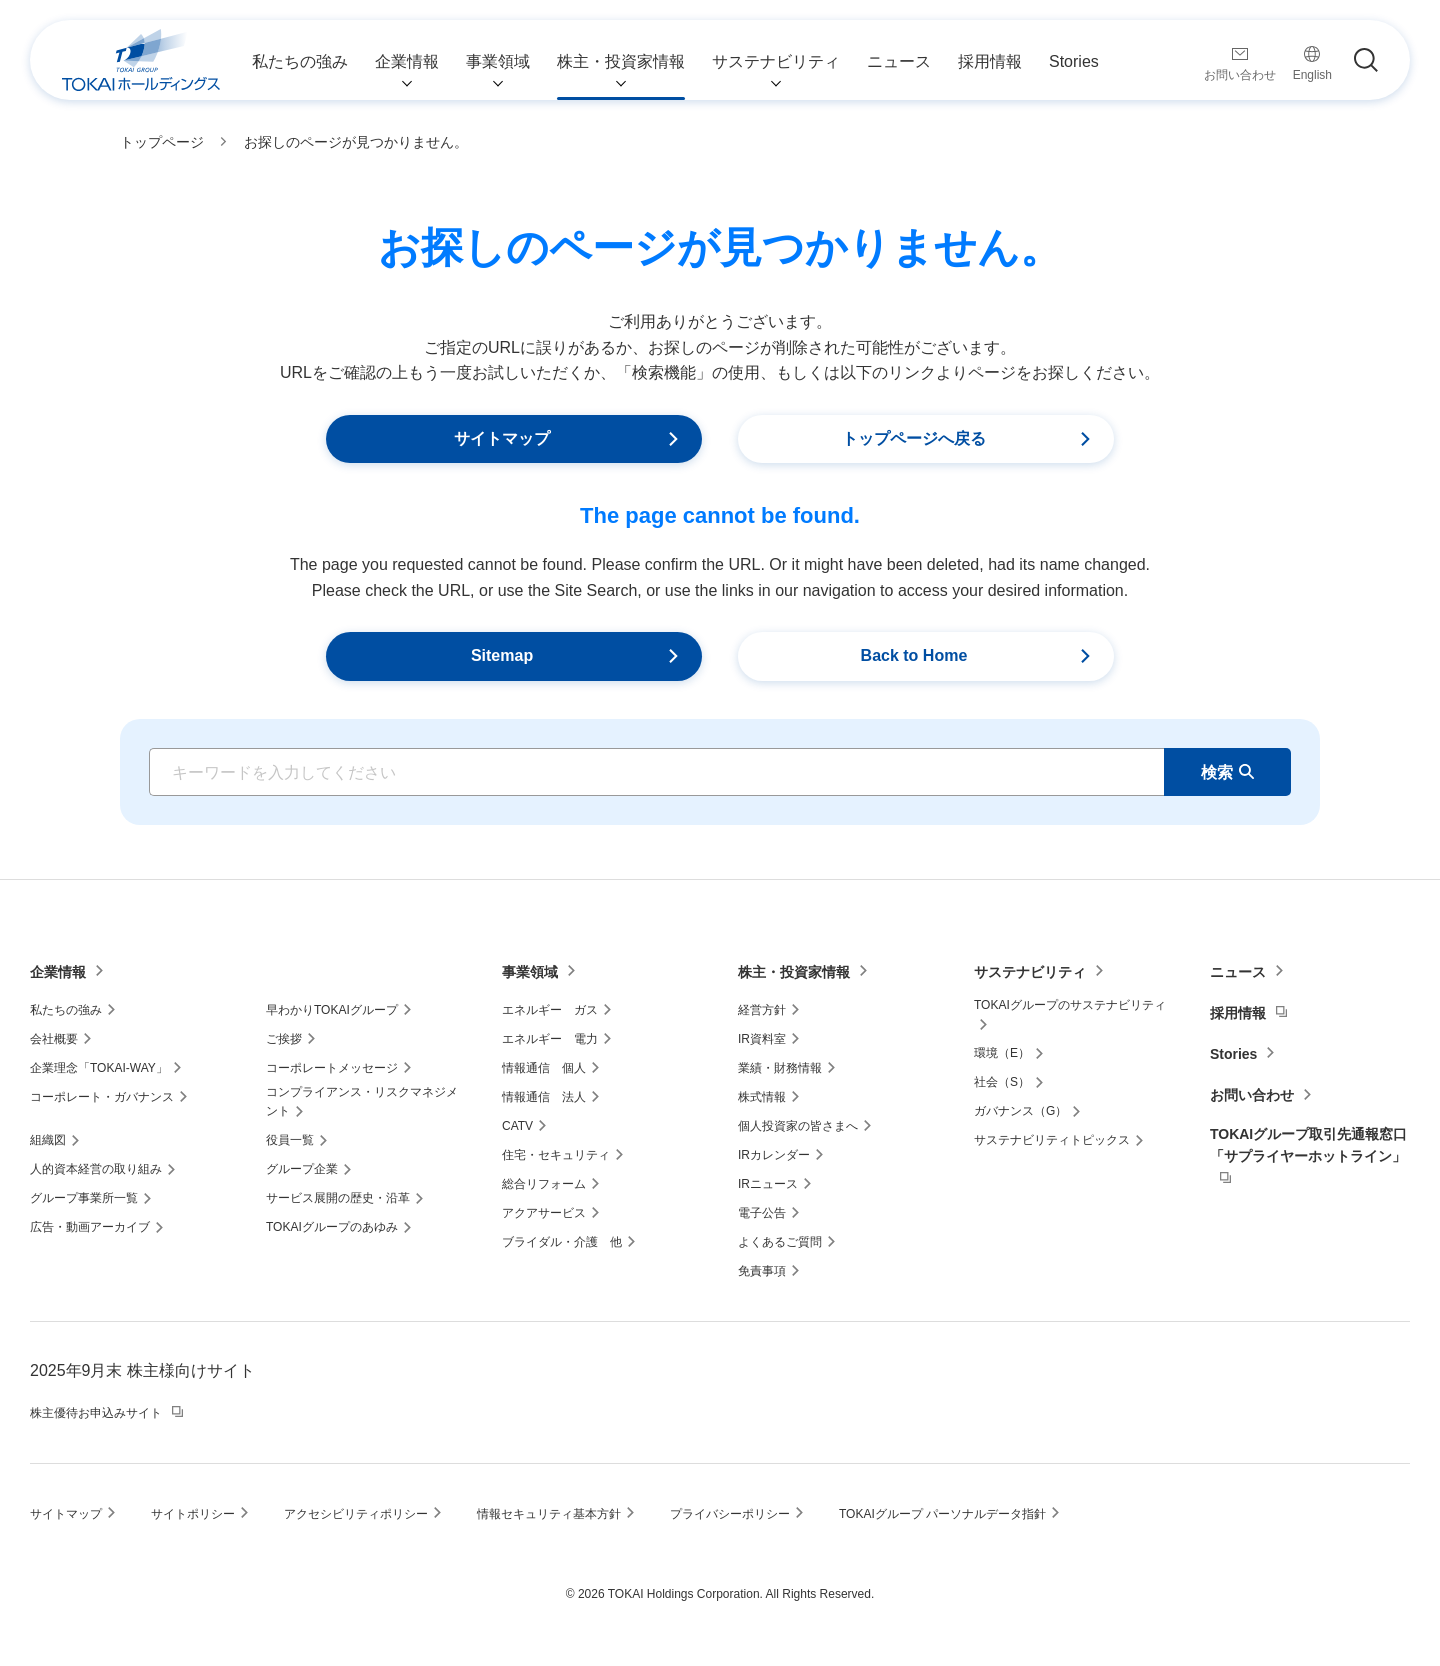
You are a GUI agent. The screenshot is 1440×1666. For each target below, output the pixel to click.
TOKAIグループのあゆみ (332, 1227)
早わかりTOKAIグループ (332, 1010)
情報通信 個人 (544, 1068)
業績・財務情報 (780, 1068)
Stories (1233, 1054)
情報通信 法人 (544, 1097)
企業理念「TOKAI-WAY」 (99, 1068)
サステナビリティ (1030, 972)
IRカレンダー (774, 1155)
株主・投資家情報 (794, 972)
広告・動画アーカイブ (90, 1227)
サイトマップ (66, 1514)
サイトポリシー (193, 1514)
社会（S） (1002, 1082)
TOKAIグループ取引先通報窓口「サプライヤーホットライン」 (1308, 1145)
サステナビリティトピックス (1052, 1140)
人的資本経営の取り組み (96, 1169)
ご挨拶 (284, 1039)
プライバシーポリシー (730, 1514)
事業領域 (530, 972)
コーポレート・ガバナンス (102, 1097)
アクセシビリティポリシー (356, 1514)
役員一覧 (290, 1140)
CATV (517, 1126)
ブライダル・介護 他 (562, 1242)
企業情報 (58, 972)
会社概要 (54, 1039)
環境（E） (1002, 1053)
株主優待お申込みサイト (96, 1413)
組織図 (48, 1140)
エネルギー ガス (550, 1010)
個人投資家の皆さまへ (798, 1126)
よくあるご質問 (780, 1242)
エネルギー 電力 (550, 1039)
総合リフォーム (544, 1184)
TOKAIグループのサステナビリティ (1070, 1005)
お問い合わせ (1252, 1095)
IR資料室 (762, 1039)
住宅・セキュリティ (556, 1155)
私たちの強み (66, 1010)
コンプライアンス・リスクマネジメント (362, 1101)
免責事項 (762, 1271)
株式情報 (762, 1097)
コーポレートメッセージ (332, 1068)
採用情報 (1238, 1013)
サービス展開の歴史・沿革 (338, 1198)
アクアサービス (544, 1213)
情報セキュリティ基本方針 (549, 1514)
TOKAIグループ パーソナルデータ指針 (942, 1514)
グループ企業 (302, 1169)
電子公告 (762, 1213)
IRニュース (768, 1184)
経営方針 (762, 1010)
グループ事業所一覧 (84, 1198)
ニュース (1238, 972)
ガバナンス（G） (1020, 1111)
